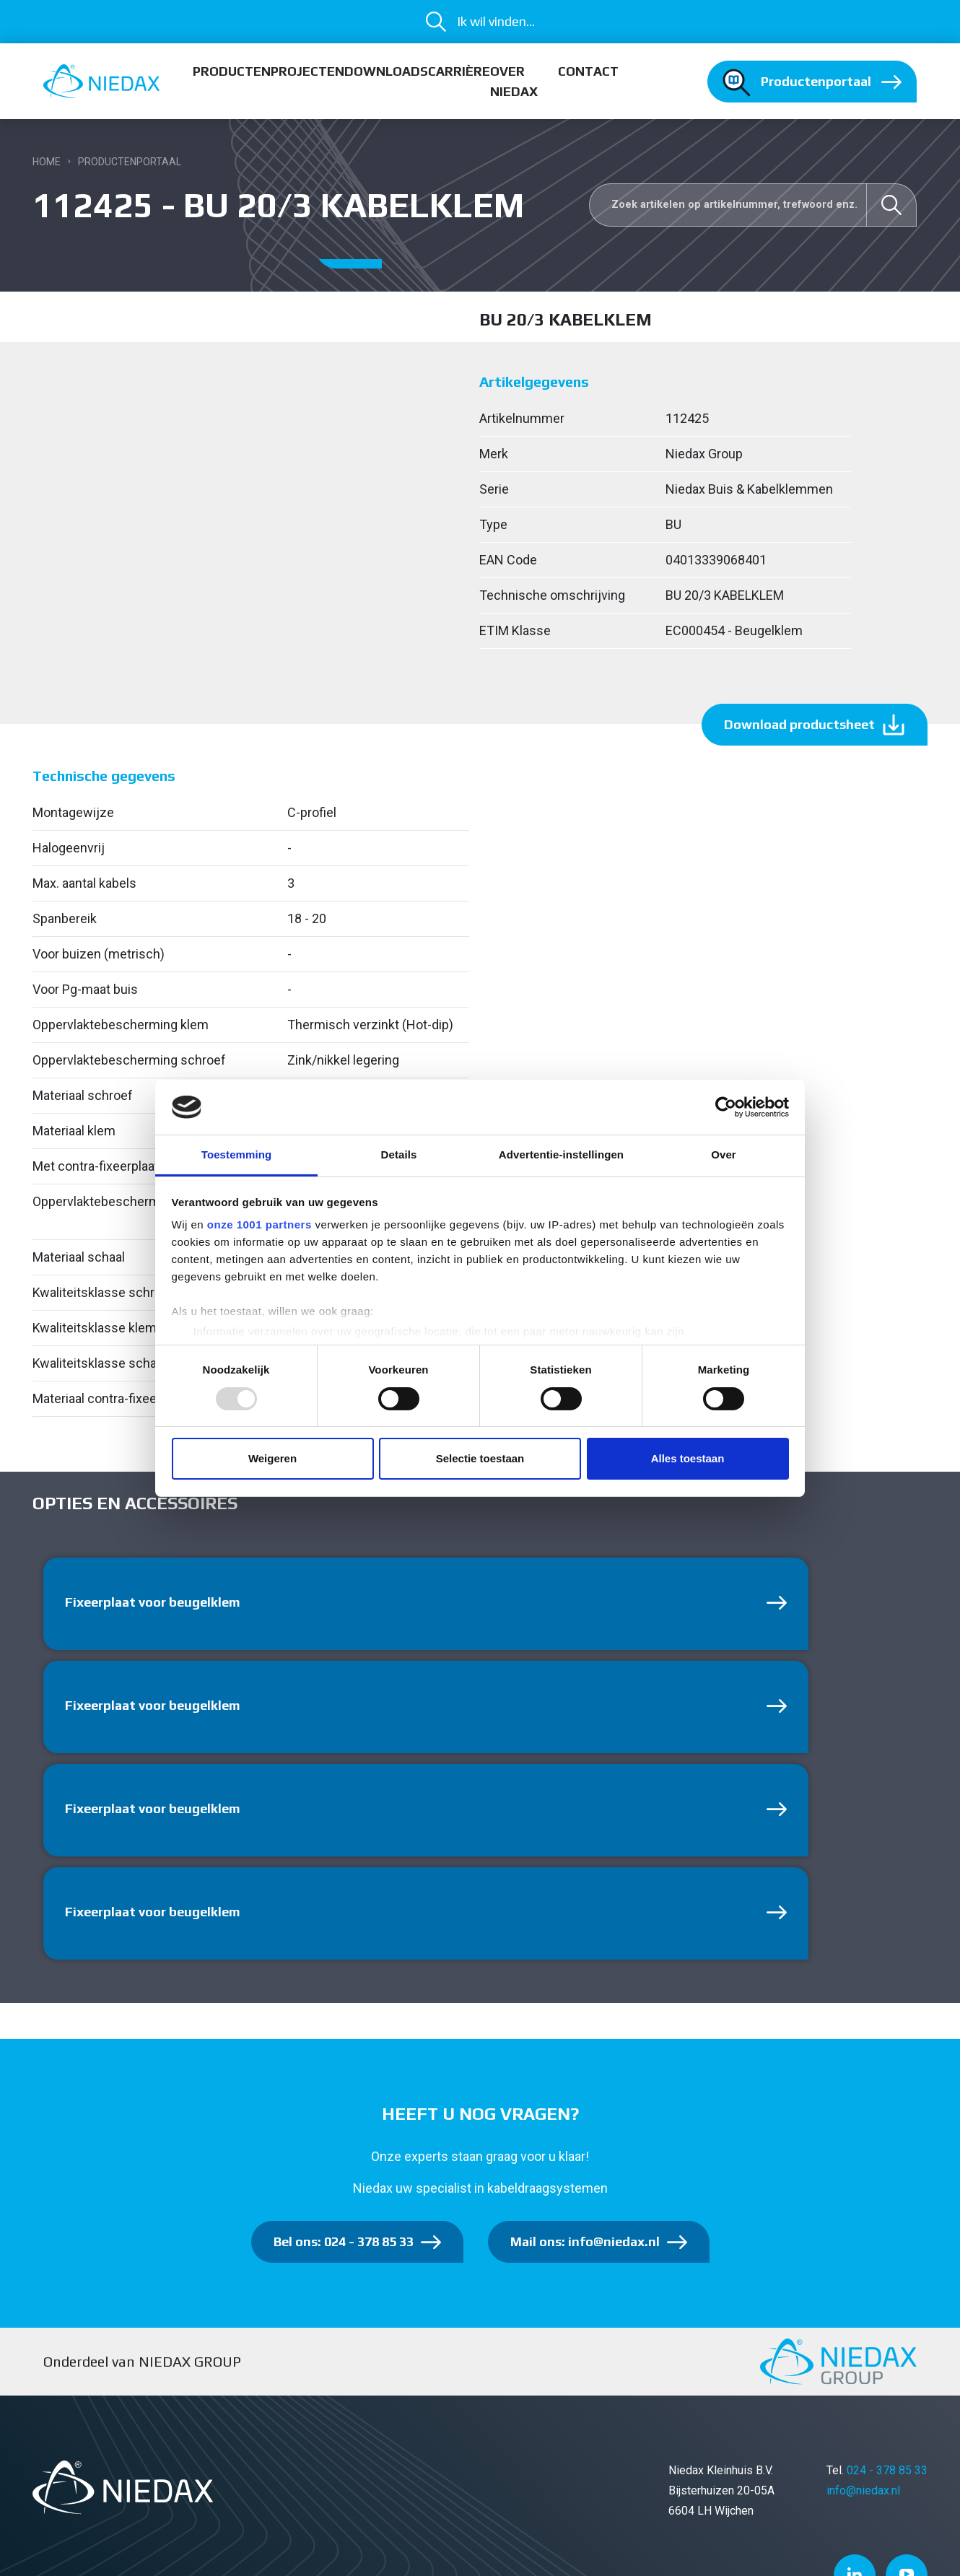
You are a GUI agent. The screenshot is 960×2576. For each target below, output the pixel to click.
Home (46, 161)
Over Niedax (514, 81)
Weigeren (272, 1458)
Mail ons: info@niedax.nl (585, 2241)
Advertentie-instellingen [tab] (561, 1154)
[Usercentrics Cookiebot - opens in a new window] (726, 1107)
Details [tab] (399, 1154)
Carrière (459, 71)
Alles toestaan (688, 1458)
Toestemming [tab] (236, 1154)
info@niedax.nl (863, 2490)
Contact (588, 71)
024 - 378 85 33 (887, 2470)
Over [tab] (723, 1154)
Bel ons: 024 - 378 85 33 (344, 2241)
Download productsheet (799, 724)
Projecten (307, 71)
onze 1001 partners (259, 1224)
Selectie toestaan (480, 1458)
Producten (232, 71)
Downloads (386, 71)
